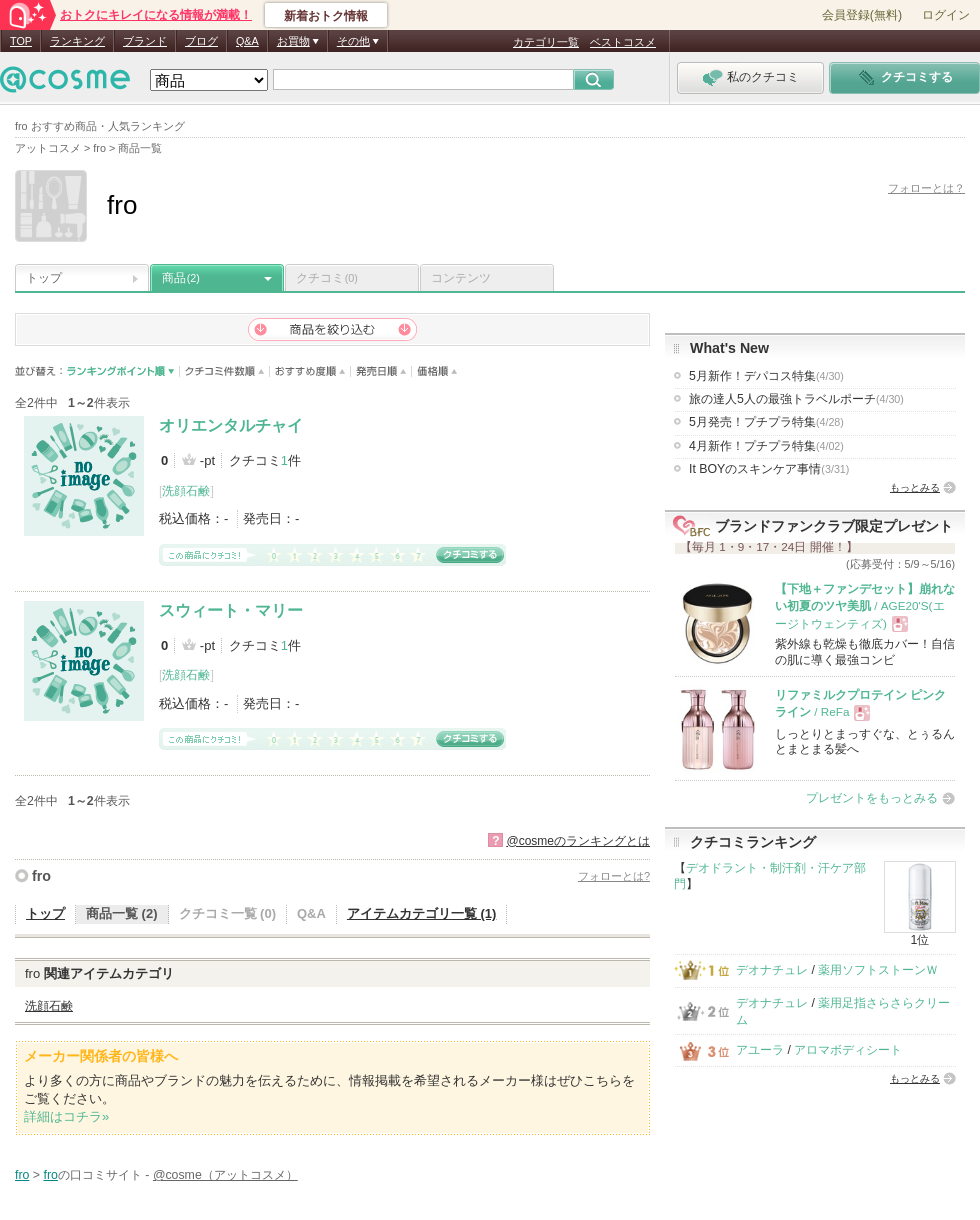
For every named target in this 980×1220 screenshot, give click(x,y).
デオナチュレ (772, 970)
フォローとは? (614, 876)
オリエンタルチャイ (231, 425)
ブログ (201, 41)
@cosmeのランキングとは (578, 841)
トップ (44, 278)
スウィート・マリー (231, 610)
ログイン (946, 15)
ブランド (145, 41)
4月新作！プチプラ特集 (766, 446)
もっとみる (915, 487)
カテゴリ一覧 (546, 42)
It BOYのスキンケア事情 (769, 469)
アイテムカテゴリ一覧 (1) (422, 913)
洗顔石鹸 (186, 491)
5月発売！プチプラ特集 (766, 422)
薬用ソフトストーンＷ (878, 970)
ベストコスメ (623, 42)
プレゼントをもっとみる (872, 798)
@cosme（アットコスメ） (225, 1175)
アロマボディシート (848, 1050)
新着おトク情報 (326, 16)
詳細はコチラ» (66, 1116)
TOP (21, 41)
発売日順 (381, 371)
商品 (181, 278)
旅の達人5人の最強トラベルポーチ (796, 399)
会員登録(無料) (862, 15)
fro (41, 876)
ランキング (77, 41)
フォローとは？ (926, 188)
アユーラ (760, 1050)
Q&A (247, 41)
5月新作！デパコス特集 (766, 376)
